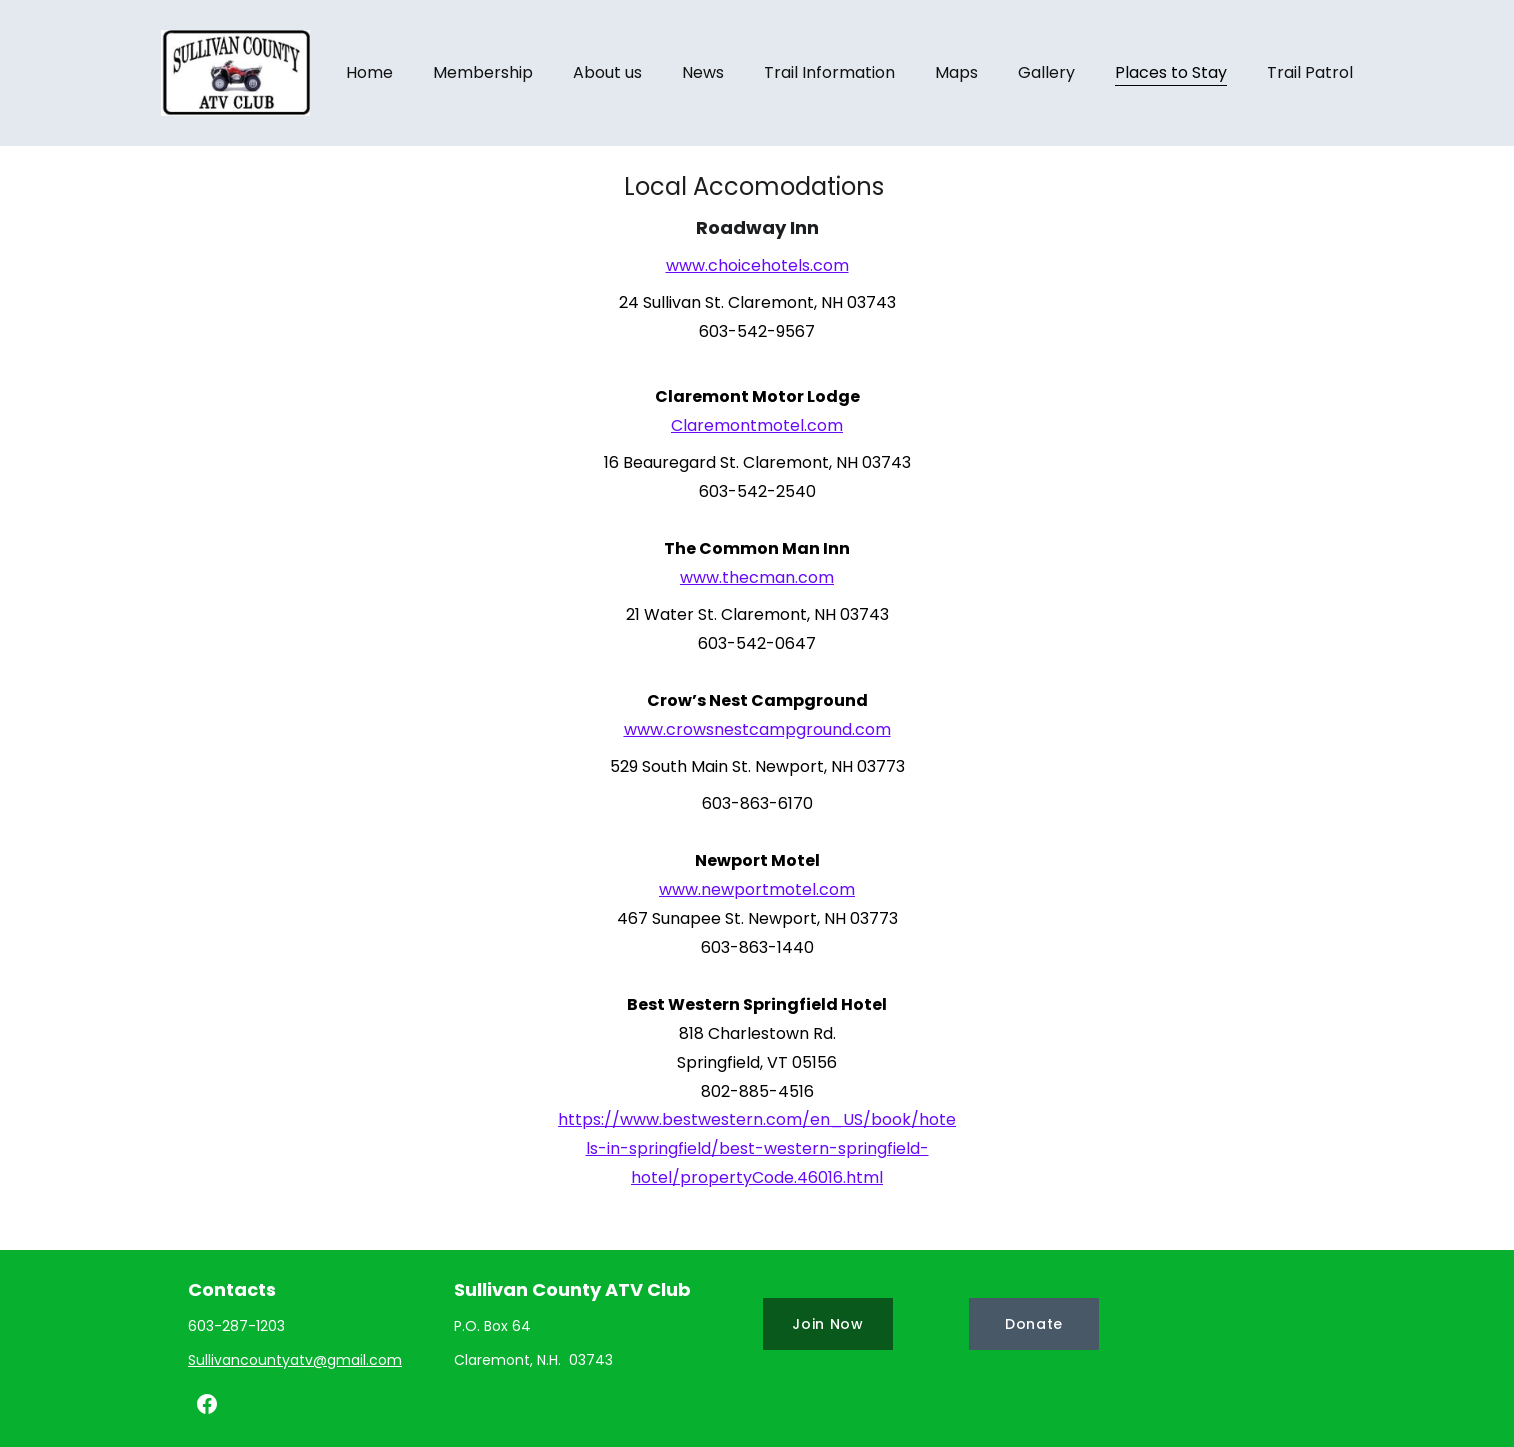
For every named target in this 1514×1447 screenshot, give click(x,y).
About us (607, 72)
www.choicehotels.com (757, 265)
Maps (956, 72)
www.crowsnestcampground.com (757, 729)
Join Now (828, 1324)
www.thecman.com (757, 577)
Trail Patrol (1310, 72)
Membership (483, 72)
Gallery (1046, 72)
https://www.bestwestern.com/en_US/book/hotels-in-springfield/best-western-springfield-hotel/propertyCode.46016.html (757, 1148)
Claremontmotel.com (757, 425)
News (703, 72)
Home (369, 72)
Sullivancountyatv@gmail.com (295, 1360)
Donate (1034, 1324)
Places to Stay (1171, 72)
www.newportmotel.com (757, 889)
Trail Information (829, 72)
